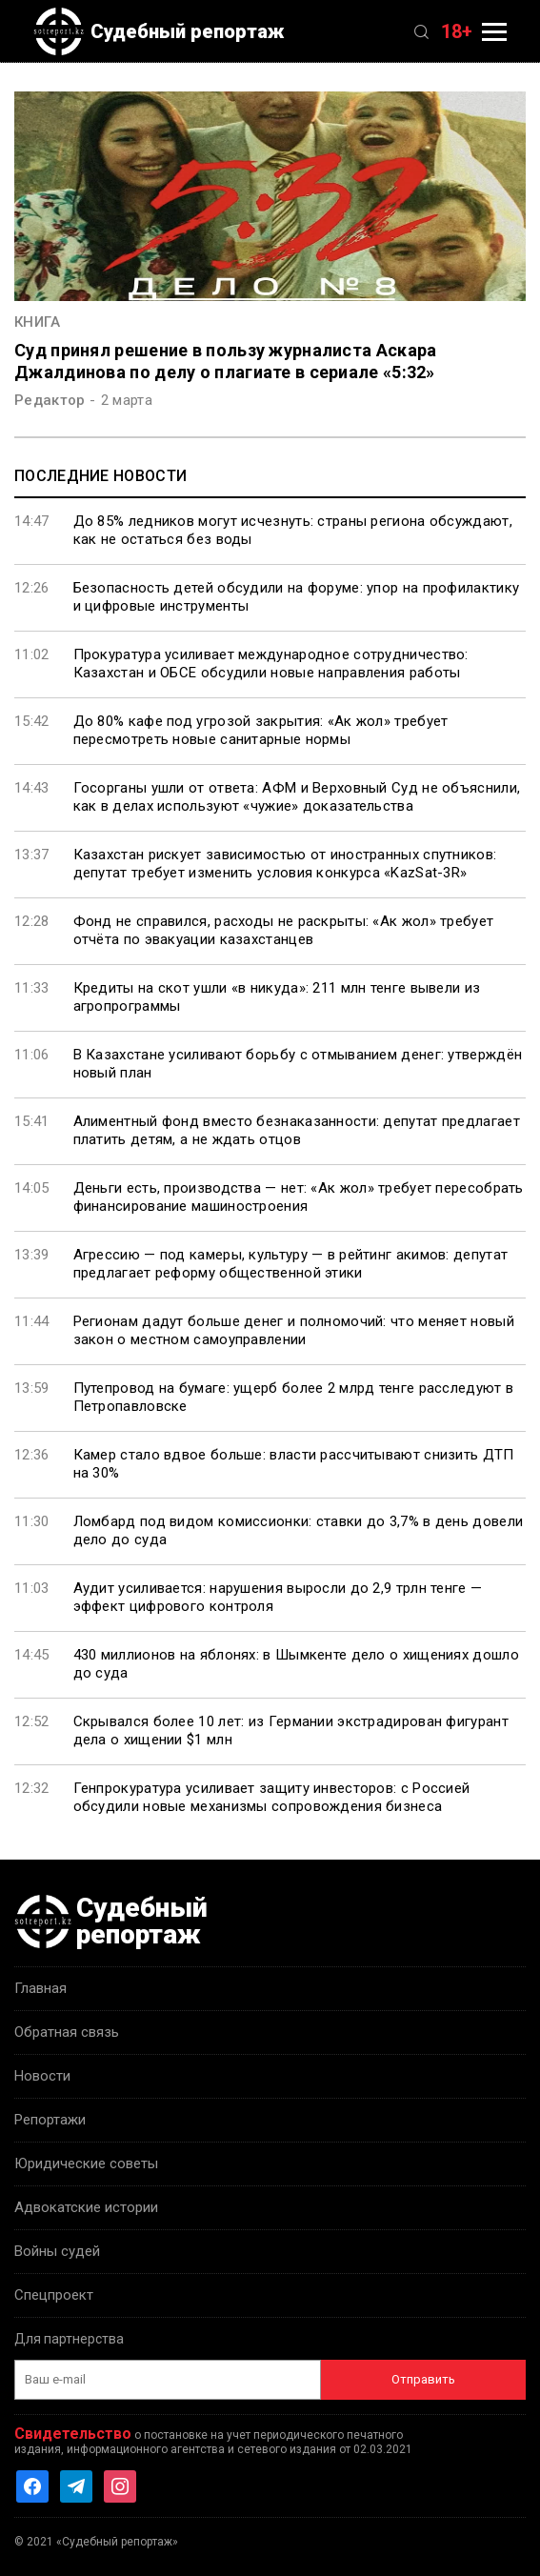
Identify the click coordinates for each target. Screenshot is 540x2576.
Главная (40, 1988)
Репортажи (50, 2119)
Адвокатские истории (86, 2207)
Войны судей (57, 2251)
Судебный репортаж (159, 31)
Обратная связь (66, 2032)
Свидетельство (72, 2434)
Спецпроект (53, 2295)
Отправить (423, 2379)
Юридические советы (86, 2163)
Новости (42, 2075)
